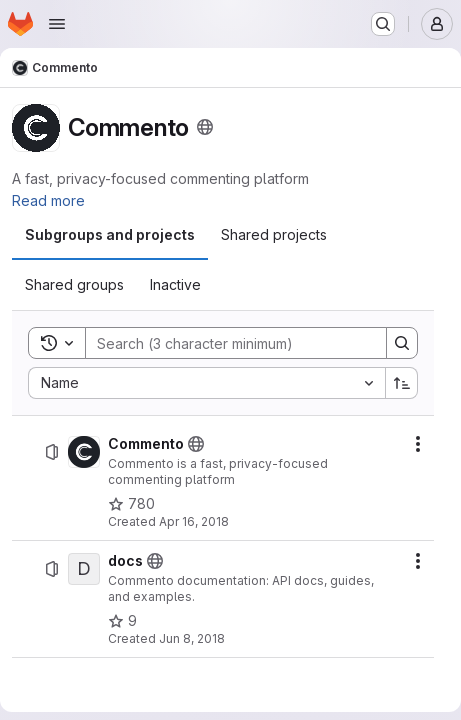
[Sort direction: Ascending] (402, 383)
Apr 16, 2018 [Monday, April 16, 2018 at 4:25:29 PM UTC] (194, 521)
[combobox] (206, 383)
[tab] (110, 235)
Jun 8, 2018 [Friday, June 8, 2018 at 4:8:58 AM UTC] (192, 638)
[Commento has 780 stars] (131, 504)
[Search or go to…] (383, 24)
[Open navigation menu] (57, 24)
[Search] (226, 343)
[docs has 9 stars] (122, 621)
